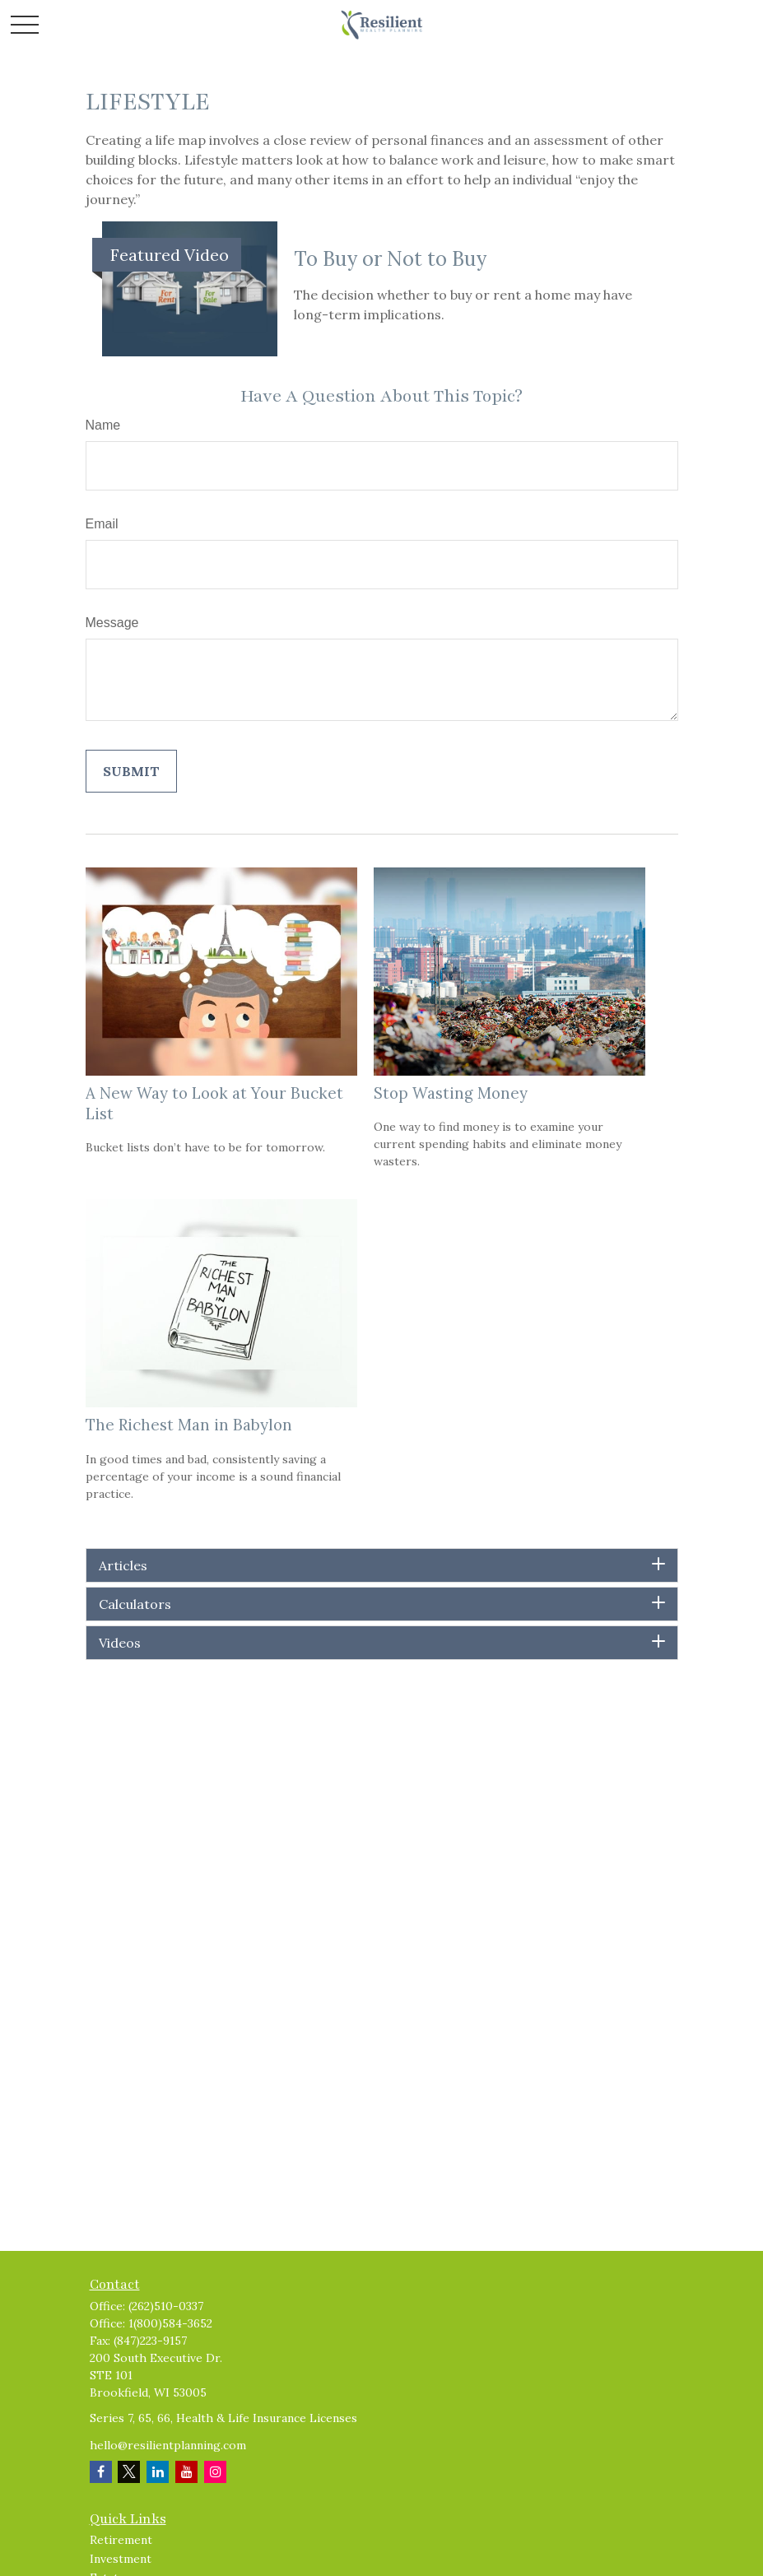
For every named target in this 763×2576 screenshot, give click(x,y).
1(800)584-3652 (170, 2323)
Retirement (121, 2539)
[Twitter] (129, 2472)
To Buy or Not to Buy (390, 259)
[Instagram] (215, 2472)
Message (112, 623)
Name (103, 425)
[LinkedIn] (158, 2472)
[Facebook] (101, 2472)
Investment (120, 2558)
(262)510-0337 (165, 2306)
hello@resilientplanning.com (168, 2445)
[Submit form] (131, 771)
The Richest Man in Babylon (189, 1424)
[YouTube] (186, 2472)
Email (102, 524)
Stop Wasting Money (451, 1093)
